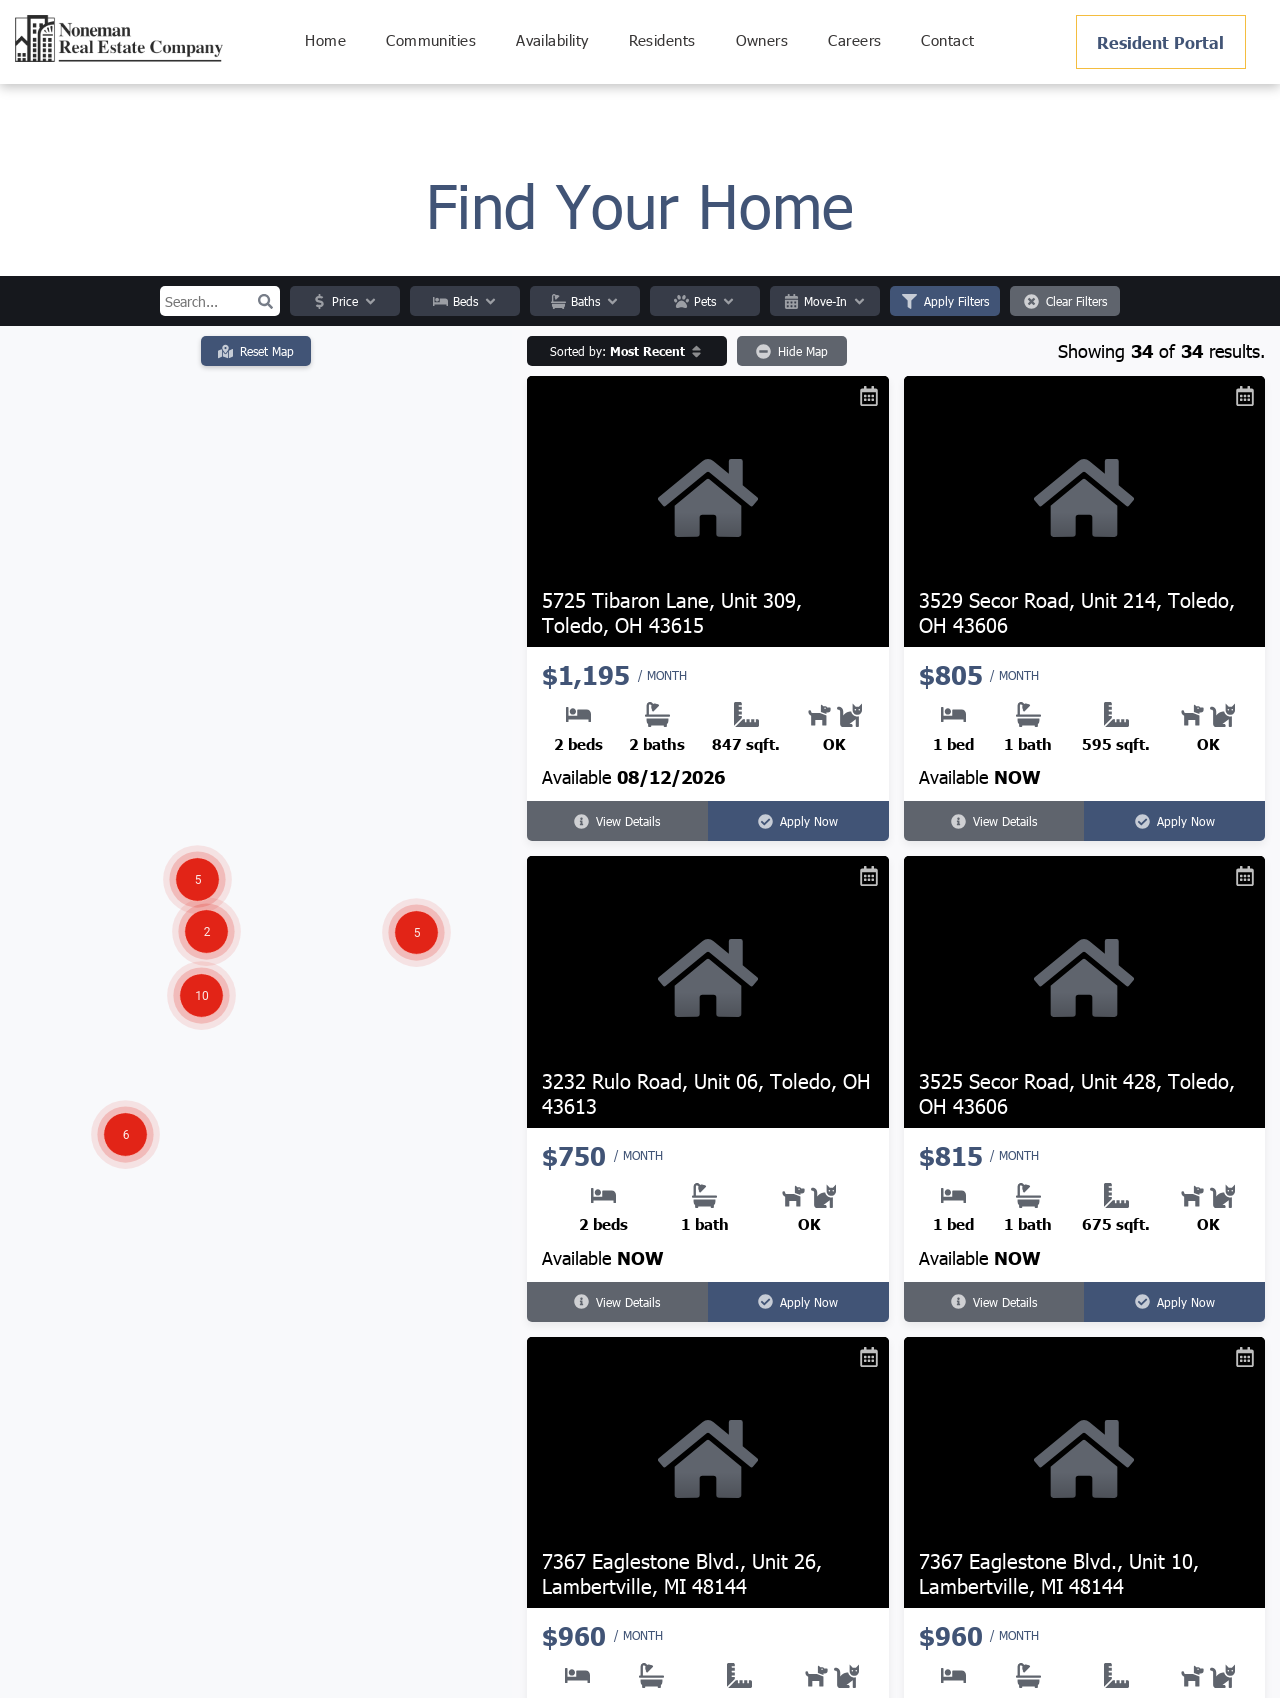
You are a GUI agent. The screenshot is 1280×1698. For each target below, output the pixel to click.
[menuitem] (325, 40)
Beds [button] (465, 301)
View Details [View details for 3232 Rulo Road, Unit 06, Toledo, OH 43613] (617, 1302)
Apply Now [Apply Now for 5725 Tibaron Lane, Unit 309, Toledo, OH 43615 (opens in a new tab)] (798, 821)
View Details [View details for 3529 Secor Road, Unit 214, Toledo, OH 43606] (994, 821)
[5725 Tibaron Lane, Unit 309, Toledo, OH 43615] (708, 511)
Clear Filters (1065, 301)
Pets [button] (705, 301)
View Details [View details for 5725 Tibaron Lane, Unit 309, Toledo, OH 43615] (617, 821)
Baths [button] (585, 301)
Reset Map (256, 351)
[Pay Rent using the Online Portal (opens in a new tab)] (1161, 42)
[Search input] (220, 301)
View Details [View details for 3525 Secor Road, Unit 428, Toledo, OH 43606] (994, 1302)
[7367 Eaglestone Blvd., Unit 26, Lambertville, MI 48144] (708, 1472)
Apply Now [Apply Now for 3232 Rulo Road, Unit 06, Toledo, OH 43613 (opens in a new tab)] (798, 1302)
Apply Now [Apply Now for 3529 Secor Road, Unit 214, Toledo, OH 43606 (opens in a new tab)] (1175, 821)
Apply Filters (945, 301)
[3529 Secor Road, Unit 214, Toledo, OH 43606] (1085, 511)
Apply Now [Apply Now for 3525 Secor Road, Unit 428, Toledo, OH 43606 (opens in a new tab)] (1175, 1302)
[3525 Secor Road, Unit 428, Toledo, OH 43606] (1085, 991)
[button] (265, 301)
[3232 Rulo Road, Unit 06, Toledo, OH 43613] (708, 991)
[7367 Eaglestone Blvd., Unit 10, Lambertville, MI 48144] (1085, 1472)
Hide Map (792, 351)
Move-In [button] (825, 301)
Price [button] (345, 301)
